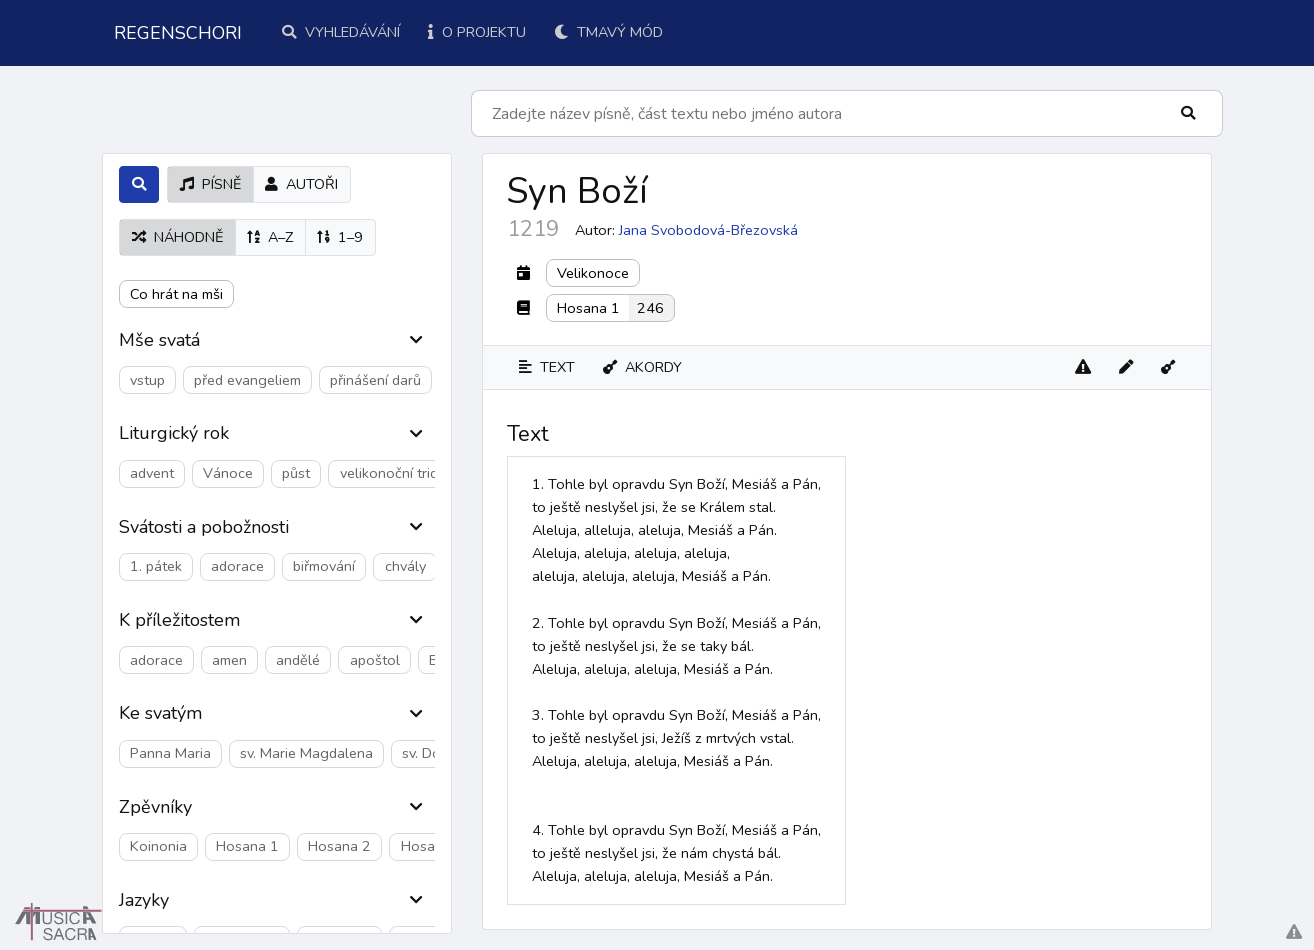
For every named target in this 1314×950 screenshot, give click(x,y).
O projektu (477, 32)
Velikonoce (593, 273)
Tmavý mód (608, 32)
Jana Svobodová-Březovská (708, 230)
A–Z (270, 237)
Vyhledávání (341, 32)
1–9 (340, 237)
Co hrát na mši (176, 294)
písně (210, 184)
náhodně (177, 237)
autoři (301, 184)
